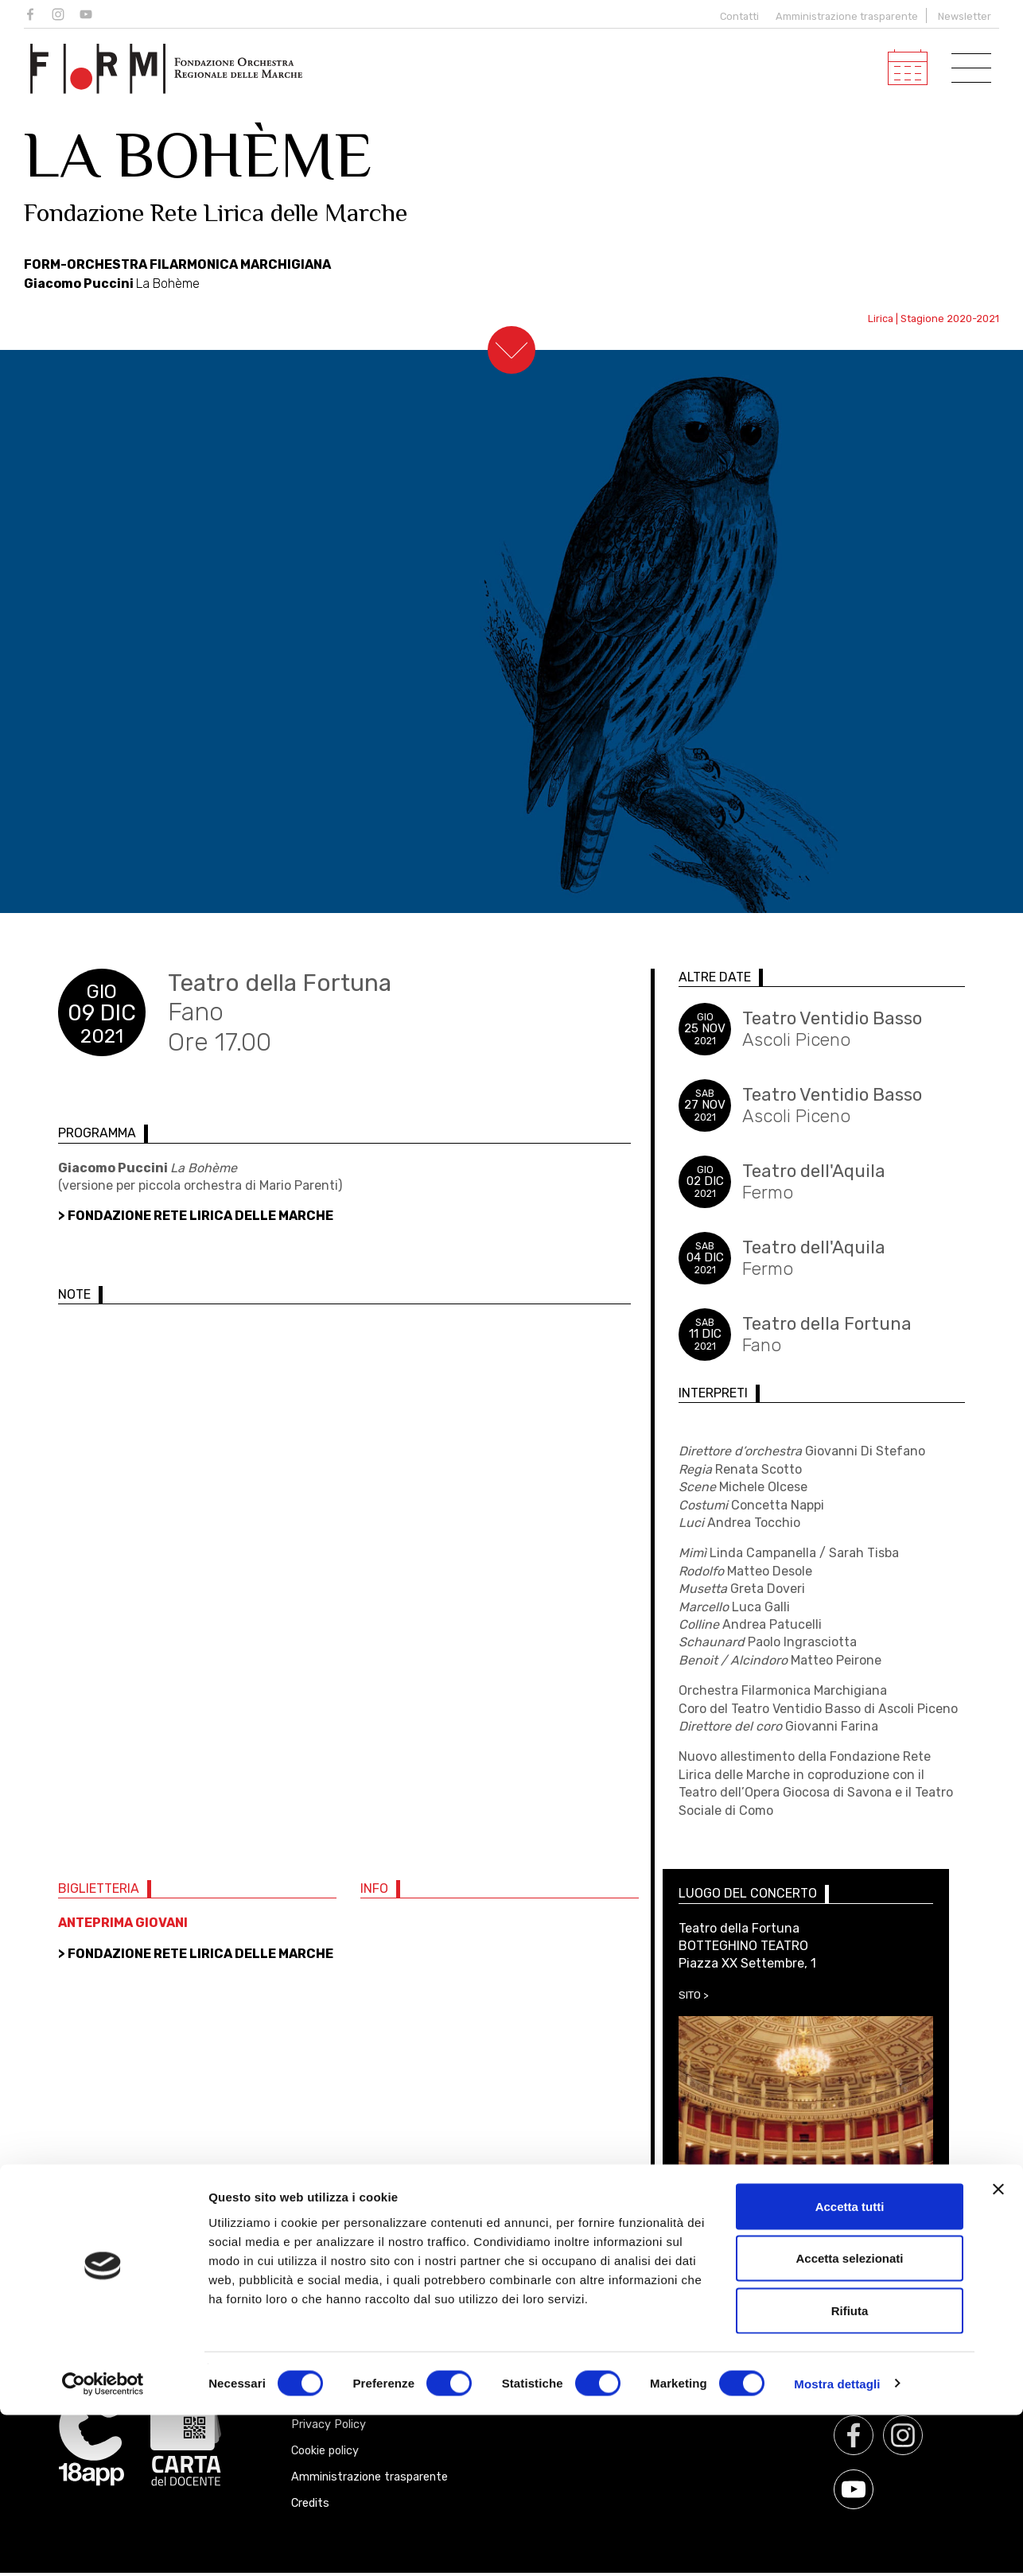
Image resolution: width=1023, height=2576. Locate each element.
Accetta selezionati (849, 2419)
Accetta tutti (850, 2367)
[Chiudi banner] (998, 2350)
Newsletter (964, 16)
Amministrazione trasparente (847, 16)
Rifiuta (850, 2471)
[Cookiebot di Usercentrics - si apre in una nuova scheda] (103, 2545)
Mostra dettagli (837, 2544)
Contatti (736, 16)
